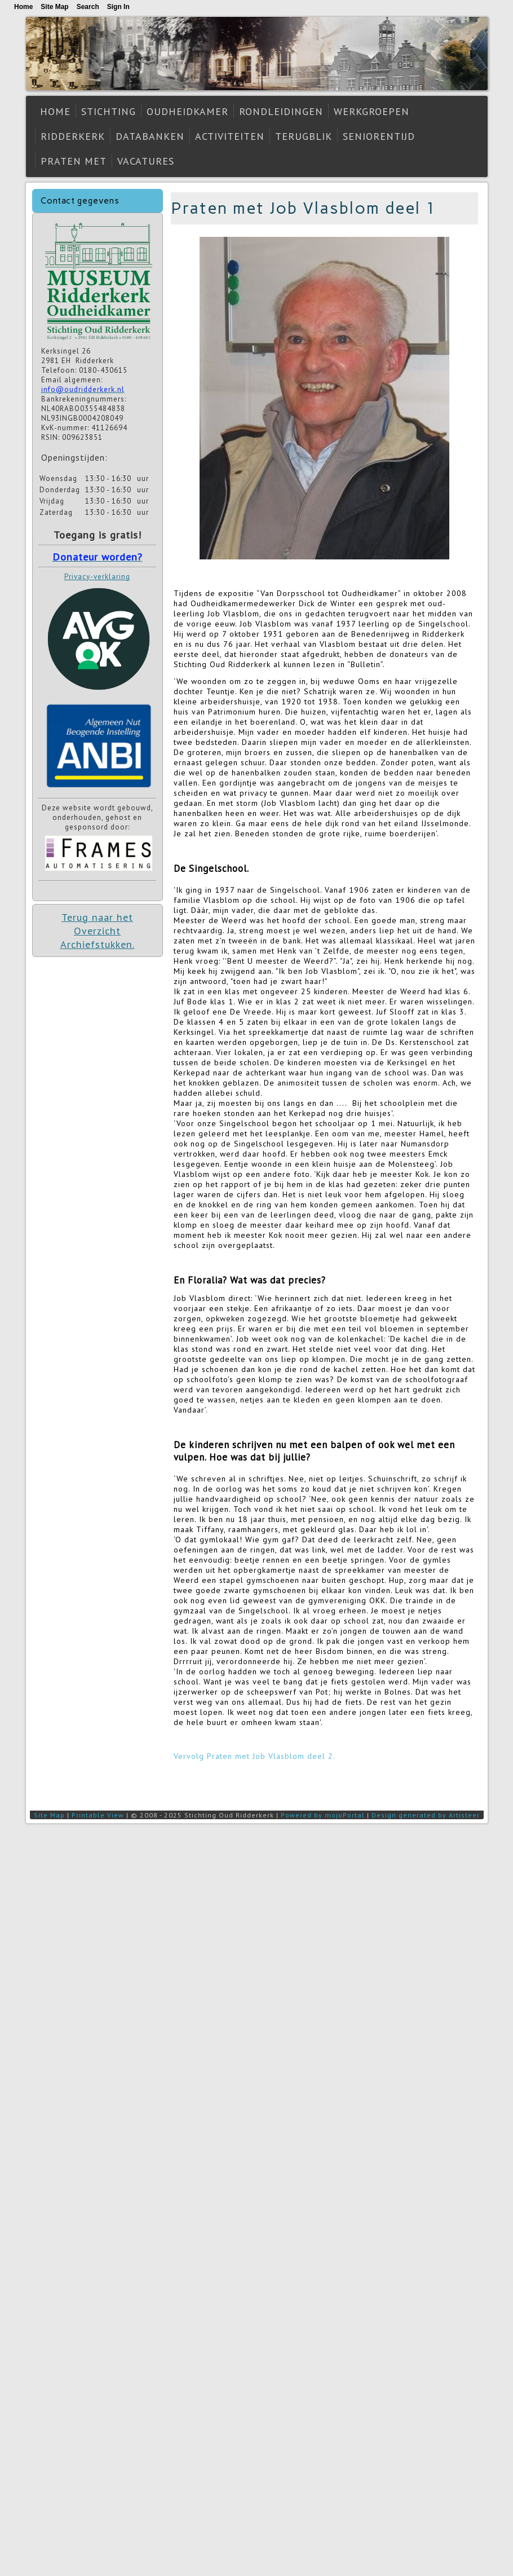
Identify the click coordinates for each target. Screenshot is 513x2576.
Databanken (150, 136)
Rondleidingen (281, 111)
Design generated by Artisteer (426, 1815)
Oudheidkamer (187, 111)
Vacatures (145, 161)
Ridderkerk (73, 136)
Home (55, 111)
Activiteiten (229, 136)
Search (88, 7)
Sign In (118, 7)
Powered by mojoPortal (323, 1815)
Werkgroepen (371, 111)
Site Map (49, 1815)
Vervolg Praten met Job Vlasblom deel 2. (254, 1756)
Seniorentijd (379, 136)
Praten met (74, 161)
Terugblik (303, 136)
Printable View (98, 1815)
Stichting (108, 111)
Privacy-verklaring (97, 576)
